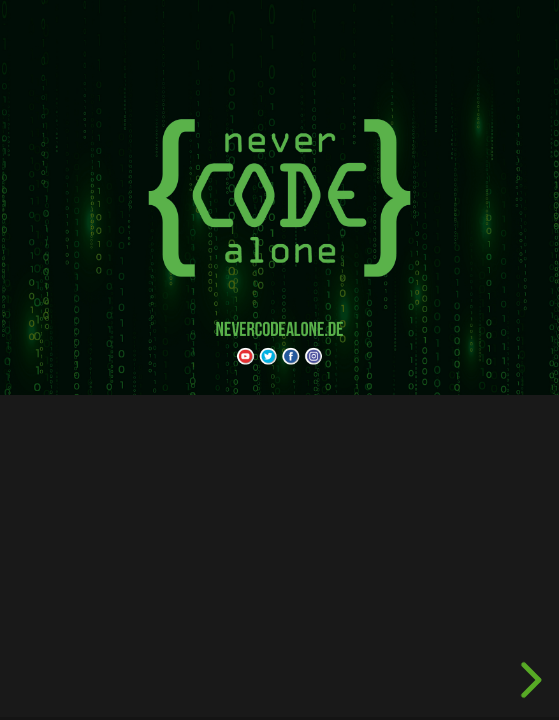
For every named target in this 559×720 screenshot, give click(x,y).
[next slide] (528, 680)
